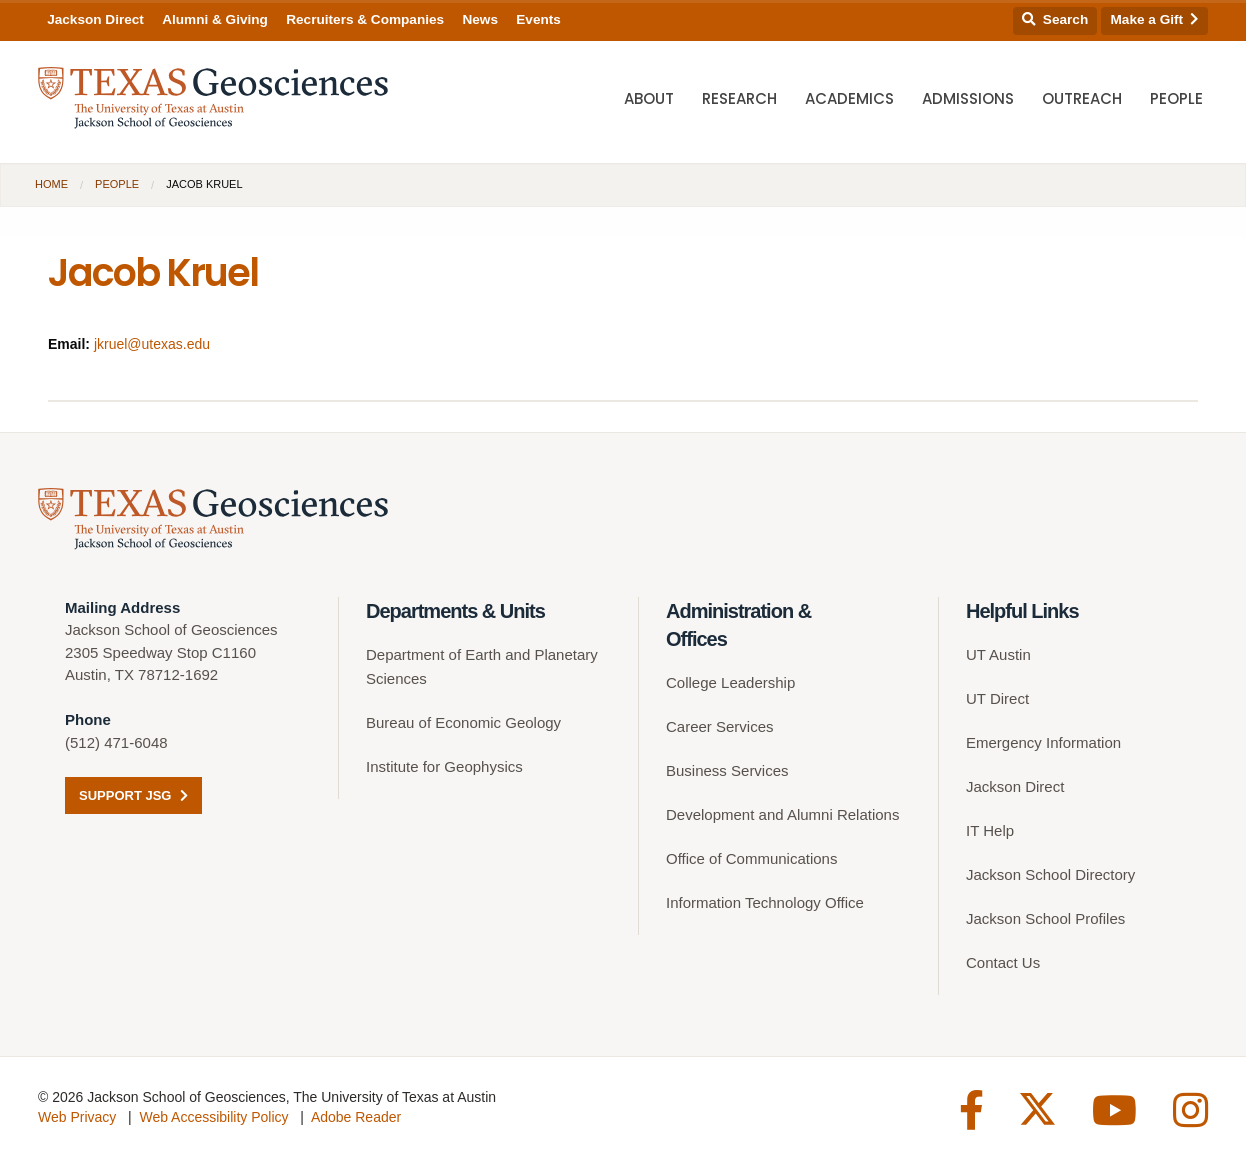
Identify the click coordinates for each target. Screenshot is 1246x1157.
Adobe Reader (356, 1118)
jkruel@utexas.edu (152, 344)
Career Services (720, 727)
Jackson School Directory (1050, 875)
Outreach (1082, 100)
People (1176, 100)
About (649, 100)
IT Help (990, 831)
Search (1055, 19)
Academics (849, 100)
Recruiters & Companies (365, 19)
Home (51, 184)
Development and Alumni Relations (782, 815)
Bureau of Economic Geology (463, 723)
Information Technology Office (765, 903)
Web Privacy (77, 1118)
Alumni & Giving (215, 19)
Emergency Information (1043, 743)
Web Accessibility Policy (213, 1118)
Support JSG (133, 796)
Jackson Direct (95, 19)
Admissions (968, 100)
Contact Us (1003, 963)
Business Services (727, 771)
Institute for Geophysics (444, 767)
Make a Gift (1155, 19)
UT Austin (998, 655)
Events (538, 19)
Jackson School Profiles (1045, 919)
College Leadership (730, 683)
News (480, 19)
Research (739, 100)
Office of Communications (751, 859)
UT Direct (997, 699)
